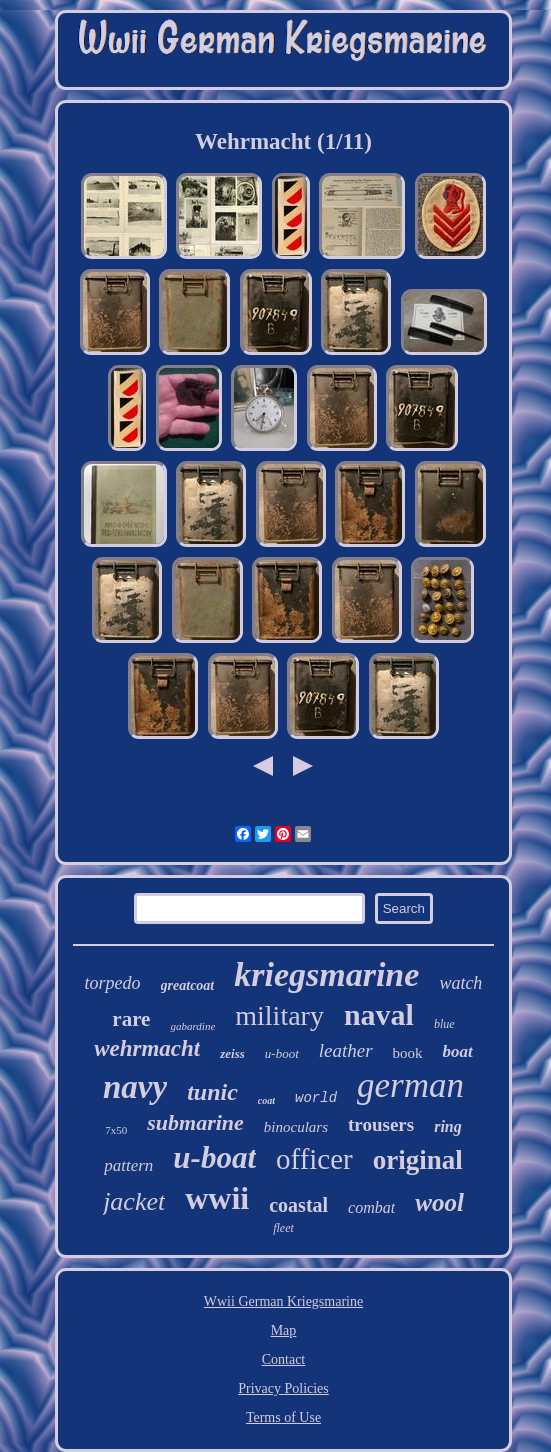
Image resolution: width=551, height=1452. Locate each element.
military (279, 1015)
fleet (283, 1228)
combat (371, 1207)
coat (266, 1100)
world (316, 1098)
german (410, 1085)
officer (314, 1159)
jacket (134, 1201)
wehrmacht (147, 1048)
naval (379, 1014)
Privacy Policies (283, 1388)
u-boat (214, 1157)
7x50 (116, 1130)
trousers (381, 1124)
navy (135, 1087)
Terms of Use (283, 1417)
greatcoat (188, 985)
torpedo (113, 983)
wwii (217, 1198)
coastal (298, 1205)
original (418, 1160)
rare (131, 1019)
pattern (128, 1165)
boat (458, 1051)
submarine (195, 1122)
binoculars (296, 1127)
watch (460, 983)
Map (284, 1330)
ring (448, 1126)
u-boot (282, 1053)
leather (346, 1050)
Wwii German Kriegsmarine (283, 1301)
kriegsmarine (326, 974)
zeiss (232, 1053)
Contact (284, 1359)
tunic (212, 1092)
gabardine (192, 1026)
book (408, 1053)
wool (439, 1202)
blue (444, 1024)
